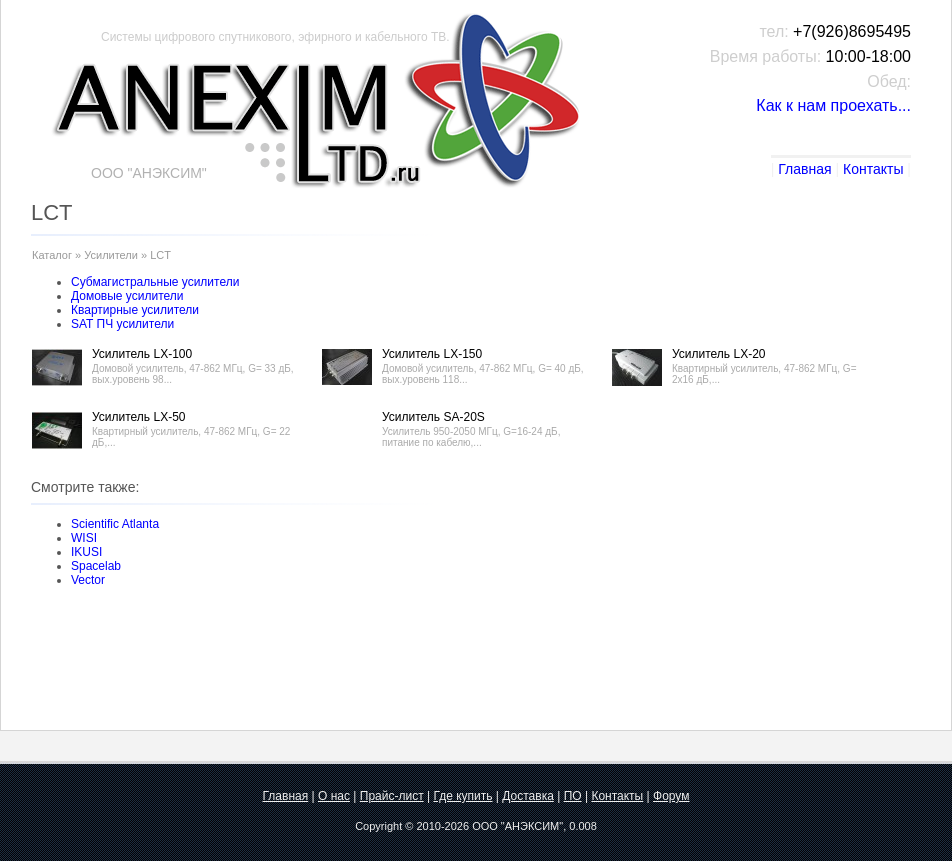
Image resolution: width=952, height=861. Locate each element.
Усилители (111, 255)
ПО (573, 796)
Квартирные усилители (135, 310)
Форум (671, 796)
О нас (334, 796)
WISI (84, 538)
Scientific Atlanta (115, 524)
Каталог (52, 255)
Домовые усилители (127, 296)
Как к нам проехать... (833, 105)
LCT (160, 255)
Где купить (462, 796)
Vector (88, 580)
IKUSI (86, 552)
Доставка (528, 796)
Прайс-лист (392, 796)
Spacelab (96, 566)
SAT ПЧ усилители (122, 324)
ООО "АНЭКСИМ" (517, 826)
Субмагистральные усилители (155, 282)
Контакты (873, 169)
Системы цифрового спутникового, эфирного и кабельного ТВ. (275, 37)
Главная (804, 169)
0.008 (583, 826)
